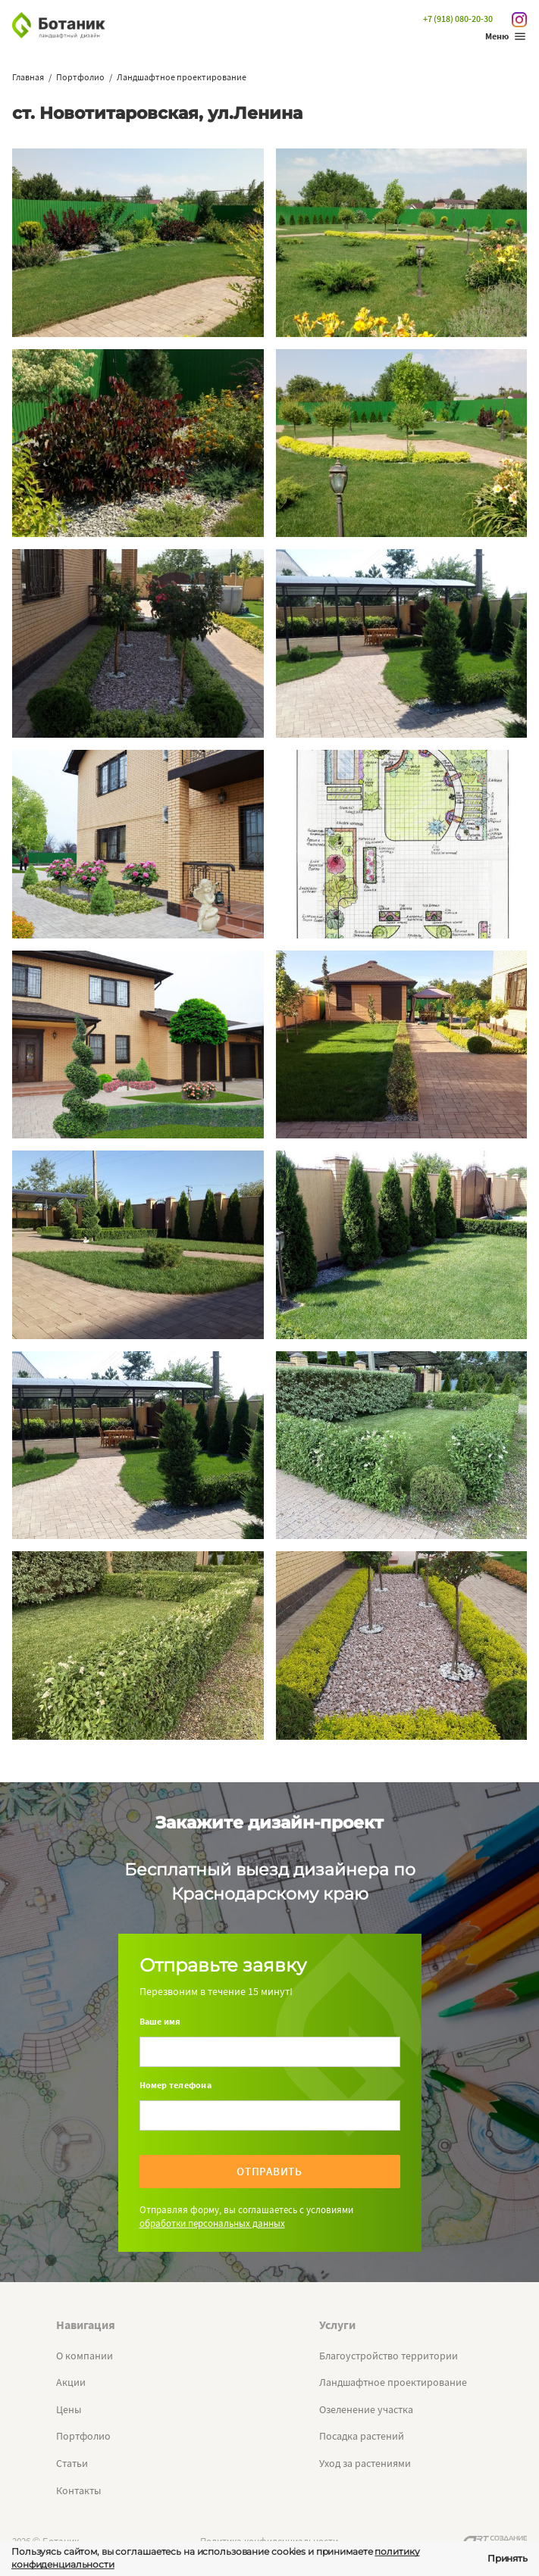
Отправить (269, 2171)
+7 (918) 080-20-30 (458, 18)
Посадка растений (361, 2436)
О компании (84, 2355)
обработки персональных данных (212, 2223)
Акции (71, 2382)
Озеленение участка (366, 2409)
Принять (507, 2558)
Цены (68, 2409)
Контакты (78, 2490)
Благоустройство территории (388, 2355)
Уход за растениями (365, 2463)
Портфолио (83, 2436)
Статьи (72, 2463)
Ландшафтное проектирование (393, 2382)
